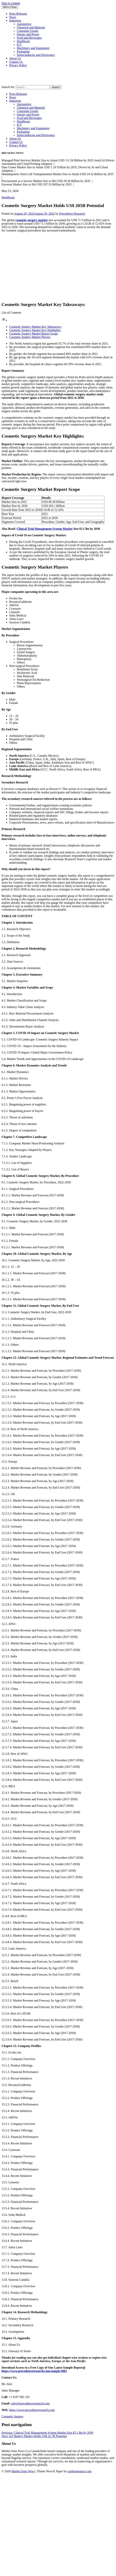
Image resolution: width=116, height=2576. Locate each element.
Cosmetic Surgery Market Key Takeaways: (35, 326)
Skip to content (11, 3)
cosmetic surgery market (31, 220)
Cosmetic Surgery (12, 2416)
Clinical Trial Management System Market (44, 528)
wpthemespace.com (80, 2471)
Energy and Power (28, 34)
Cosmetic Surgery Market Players (29, 337)
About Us (15, 58)
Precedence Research (72, 213)
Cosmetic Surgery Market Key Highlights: (35, 330)
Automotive (24, 24)
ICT (19, 44)
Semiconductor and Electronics (36, 55)
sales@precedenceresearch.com (30, 2403)
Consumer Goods (27, 30)
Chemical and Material (31, 27)
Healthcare (23, 41)
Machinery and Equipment (33, 48)
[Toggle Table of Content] (4, 320)
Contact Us (16, 61)
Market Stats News (23, 2471)
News (12, 17)
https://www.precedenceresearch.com (32, 2410)
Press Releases (18, 13)
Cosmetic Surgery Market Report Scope (33, 333)
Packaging (23, 51)
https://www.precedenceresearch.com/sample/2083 (34, 2371)
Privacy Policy (18, 65)
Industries (15, 20)
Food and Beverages (29, 37)
